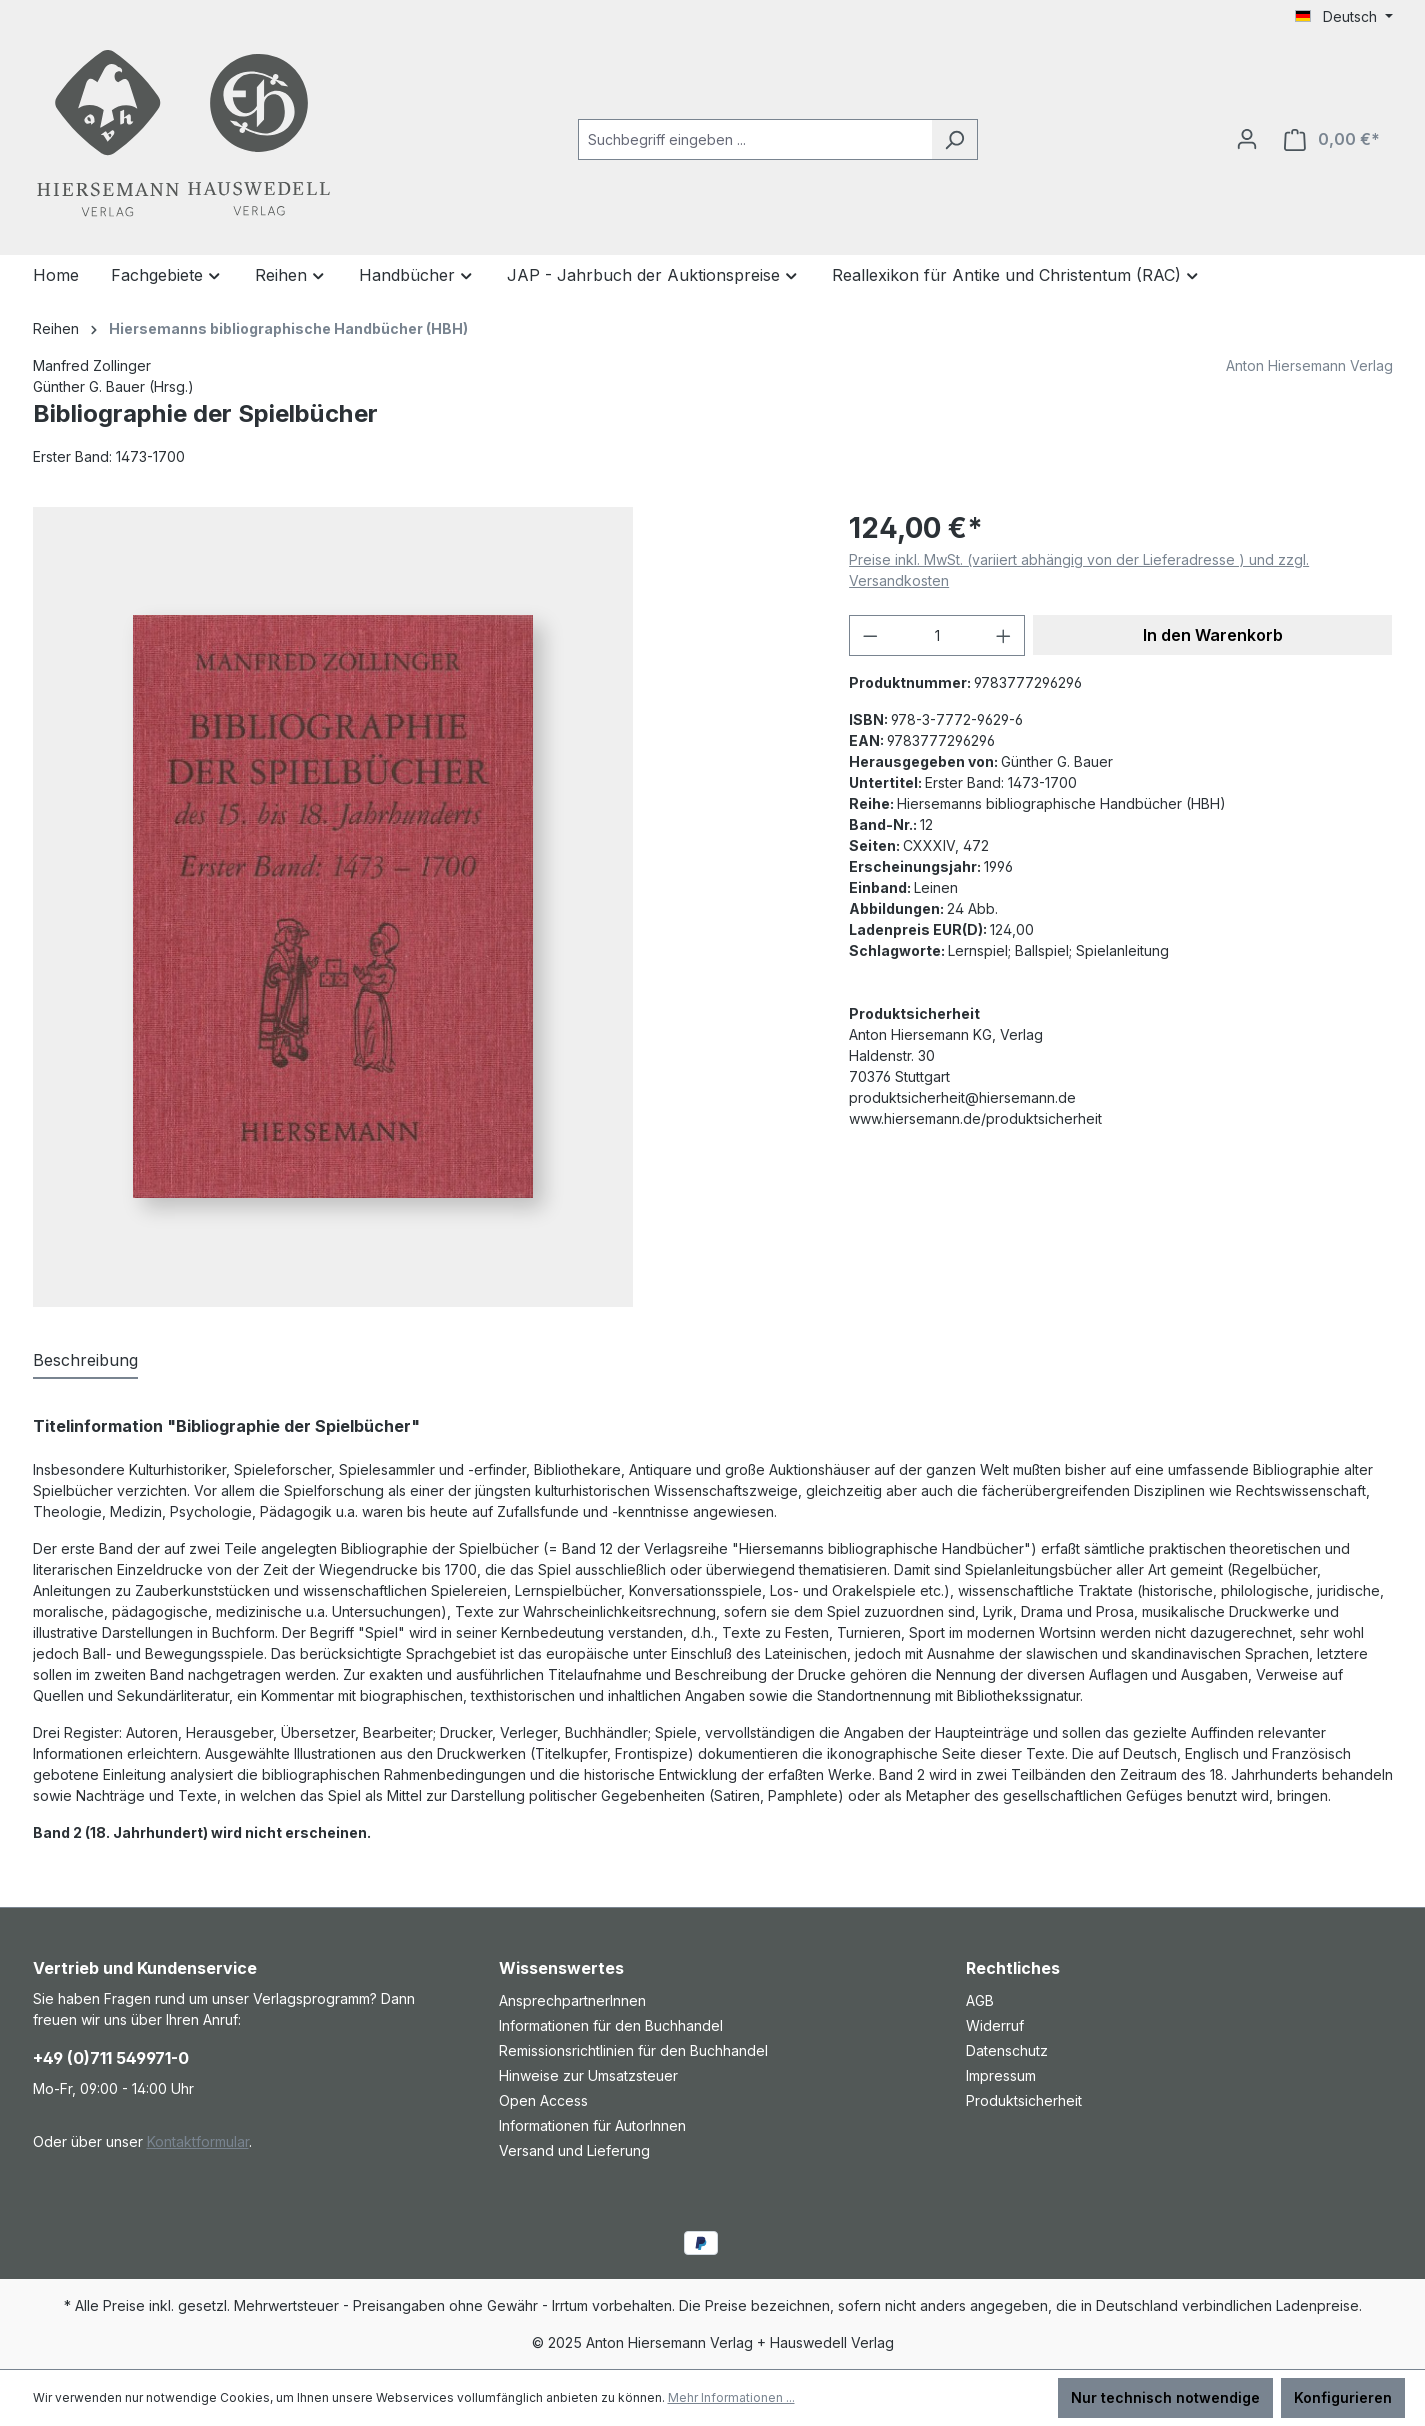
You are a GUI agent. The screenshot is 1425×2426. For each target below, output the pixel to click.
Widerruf (995, 2025)
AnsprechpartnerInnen (572, 2000)
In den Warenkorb (1213, 635)
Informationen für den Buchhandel (611, 2025)
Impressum (1001, 2075)
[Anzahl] (937, 635)
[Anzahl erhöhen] (1004, 635)
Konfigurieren (1343, 2397)
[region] (421, 907)
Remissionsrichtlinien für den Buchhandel (633, 2050)
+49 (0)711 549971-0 (111, 2058)
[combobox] (755, 139)
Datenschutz (1007, 2050)
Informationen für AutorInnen (592, 2125)
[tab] (85, 1361)
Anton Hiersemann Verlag (1309, 365)
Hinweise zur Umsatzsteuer (588, 2075)
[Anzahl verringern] (870, 635)
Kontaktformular (198, 2141)
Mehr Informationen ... (731, 2397)
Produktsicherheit (1024, 2100)
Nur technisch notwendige (1165, 2397)
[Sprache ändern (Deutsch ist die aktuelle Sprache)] (1344, 17)
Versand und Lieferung (574, 2150)
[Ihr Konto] (1247, 139)
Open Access (543, 2100)
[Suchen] (954, 139)
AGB (980, 2000)
